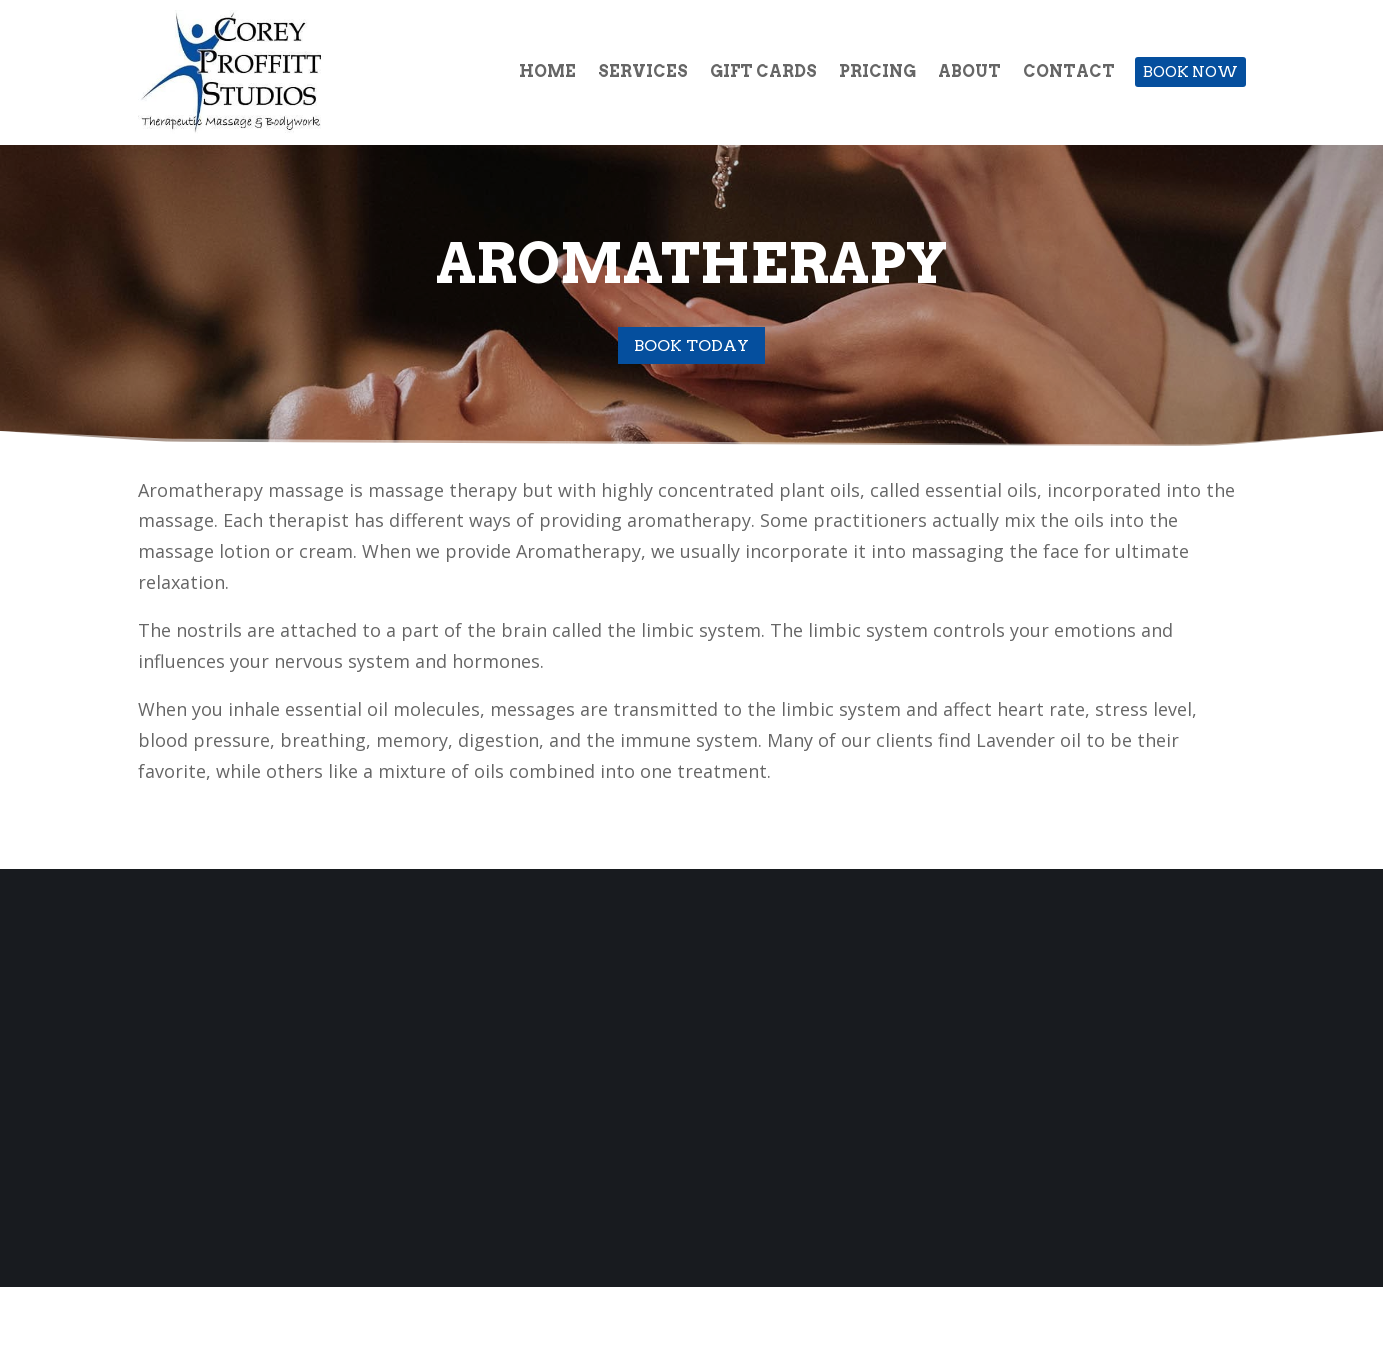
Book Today (691, 345)
